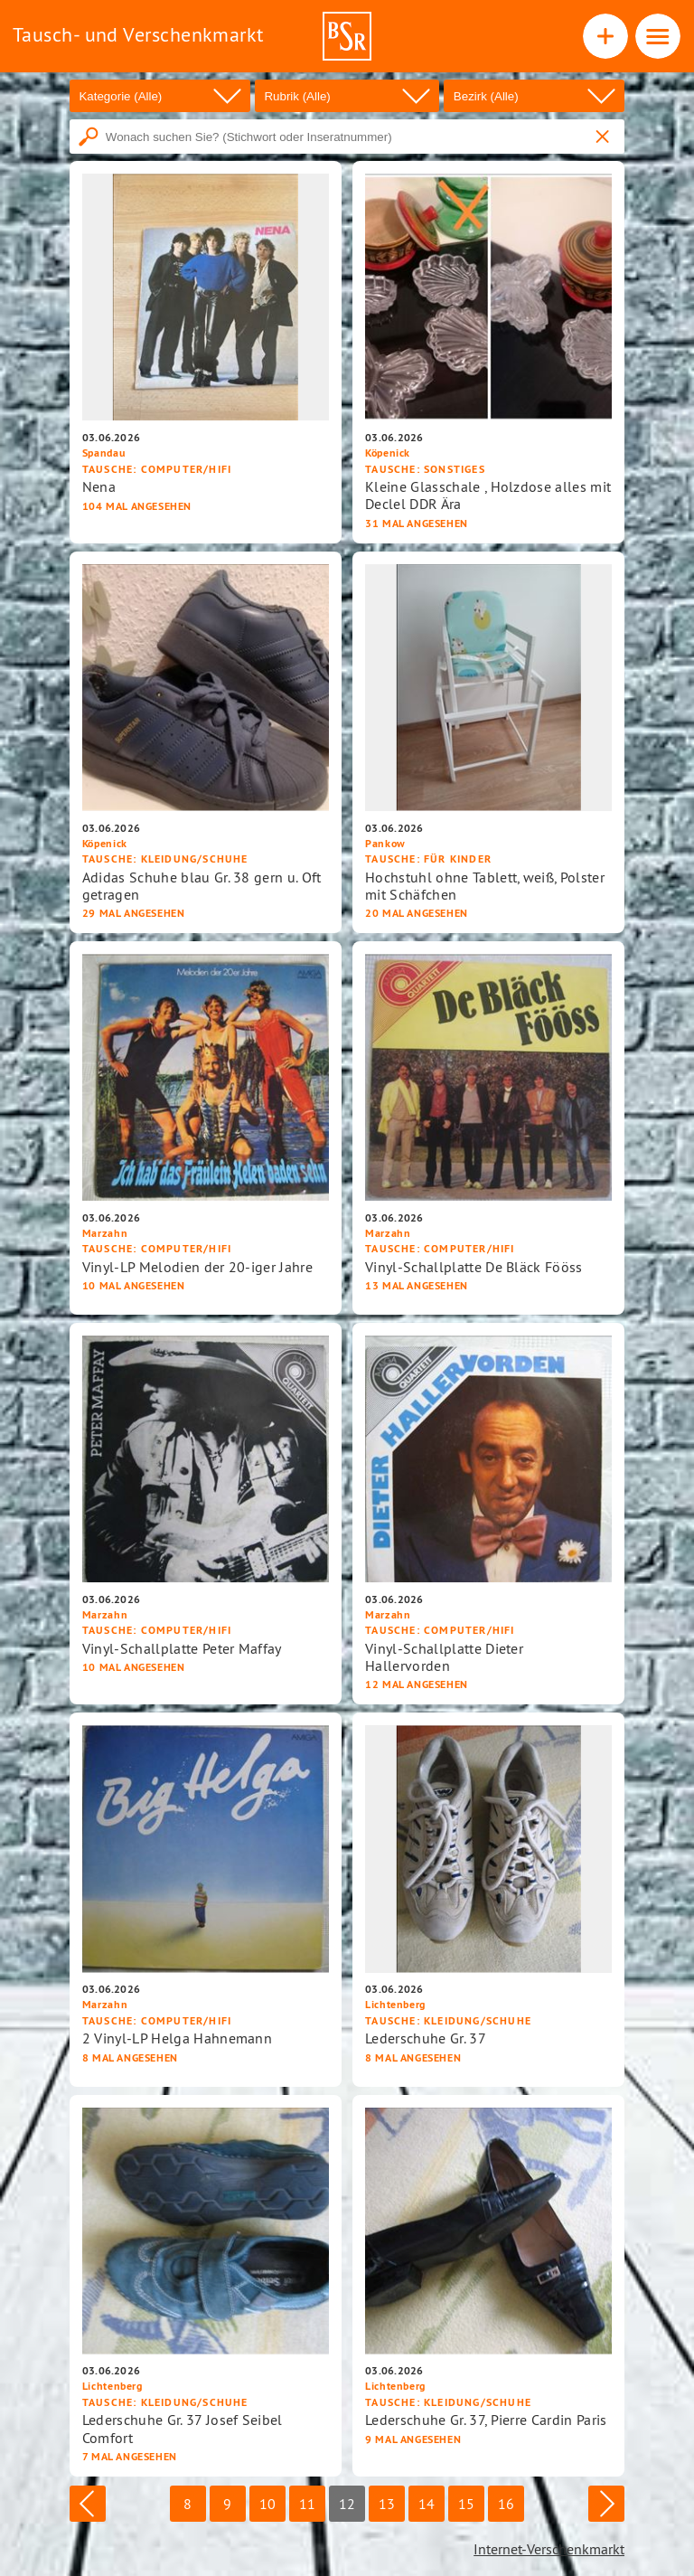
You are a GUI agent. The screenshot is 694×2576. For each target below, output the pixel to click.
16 (506, 2504)
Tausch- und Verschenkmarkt (138, 34)
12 (347, 2504)
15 (466, 2504)
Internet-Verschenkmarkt (549, 2549)
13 (387, 2504)
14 (426, 2504)
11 (307, 2504)
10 (267, 2504)
